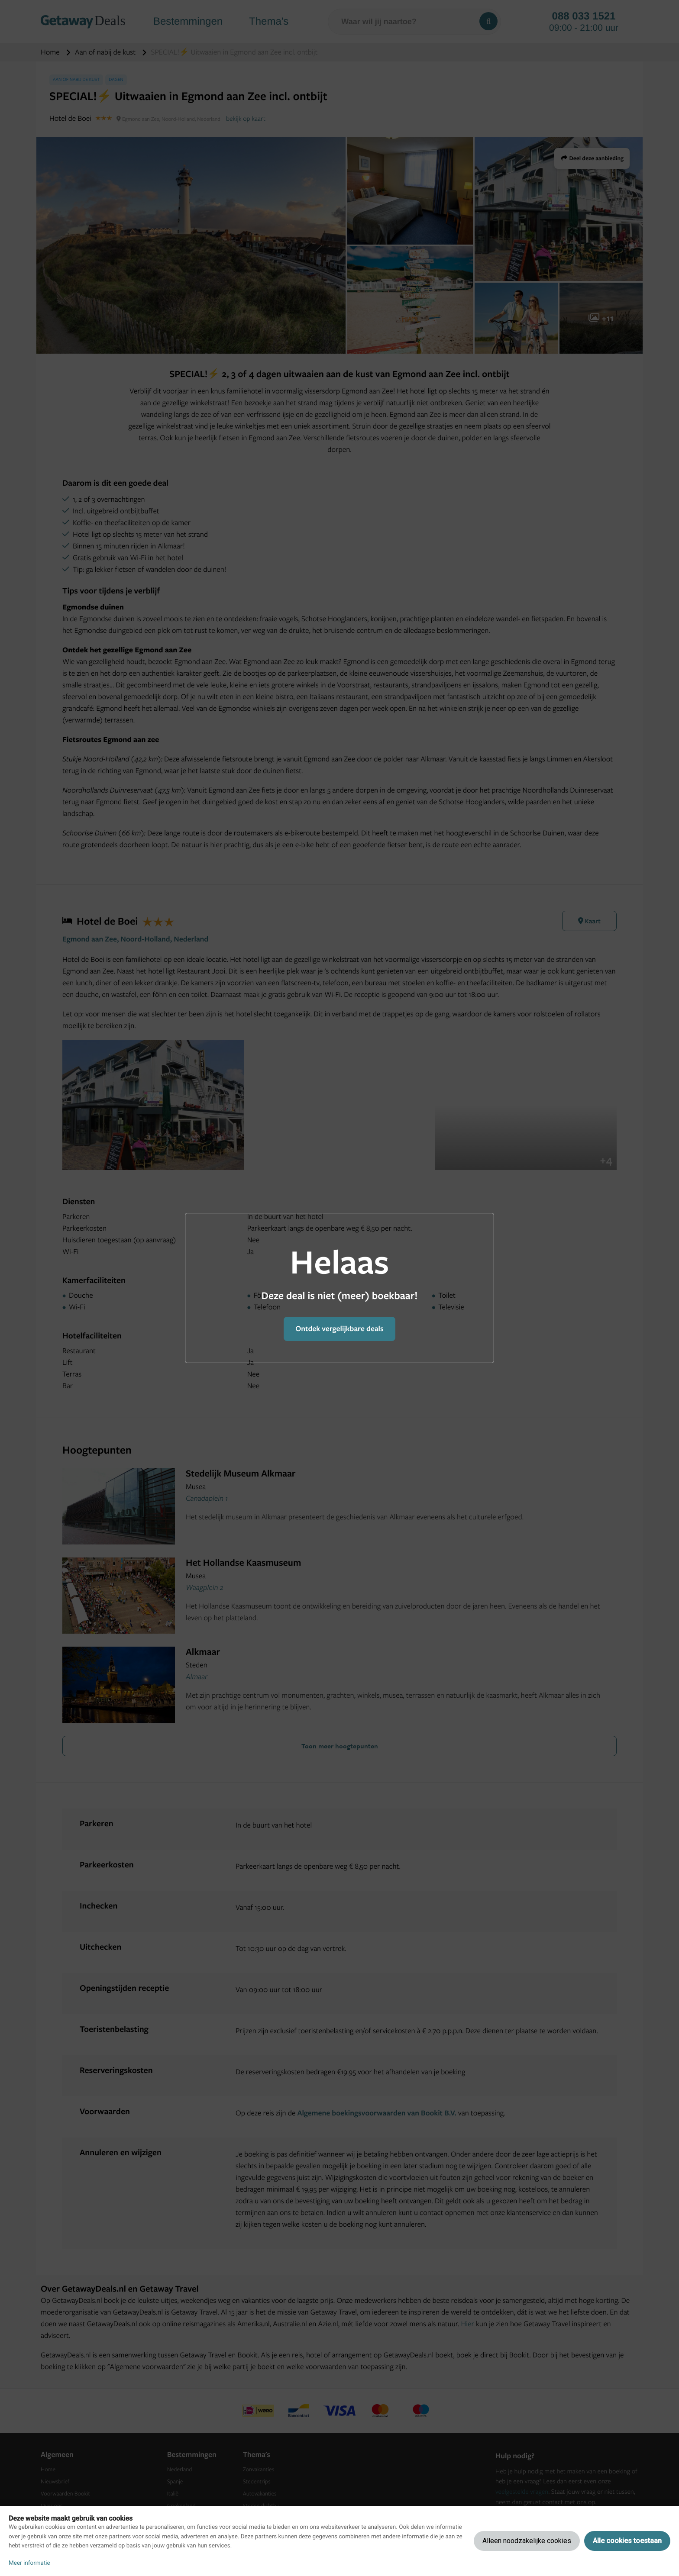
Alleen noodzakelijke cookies (526, 2541)
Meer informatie (29, 2563)
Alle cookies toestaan (627, 2541)
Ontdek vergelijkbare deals (339, 1329)
